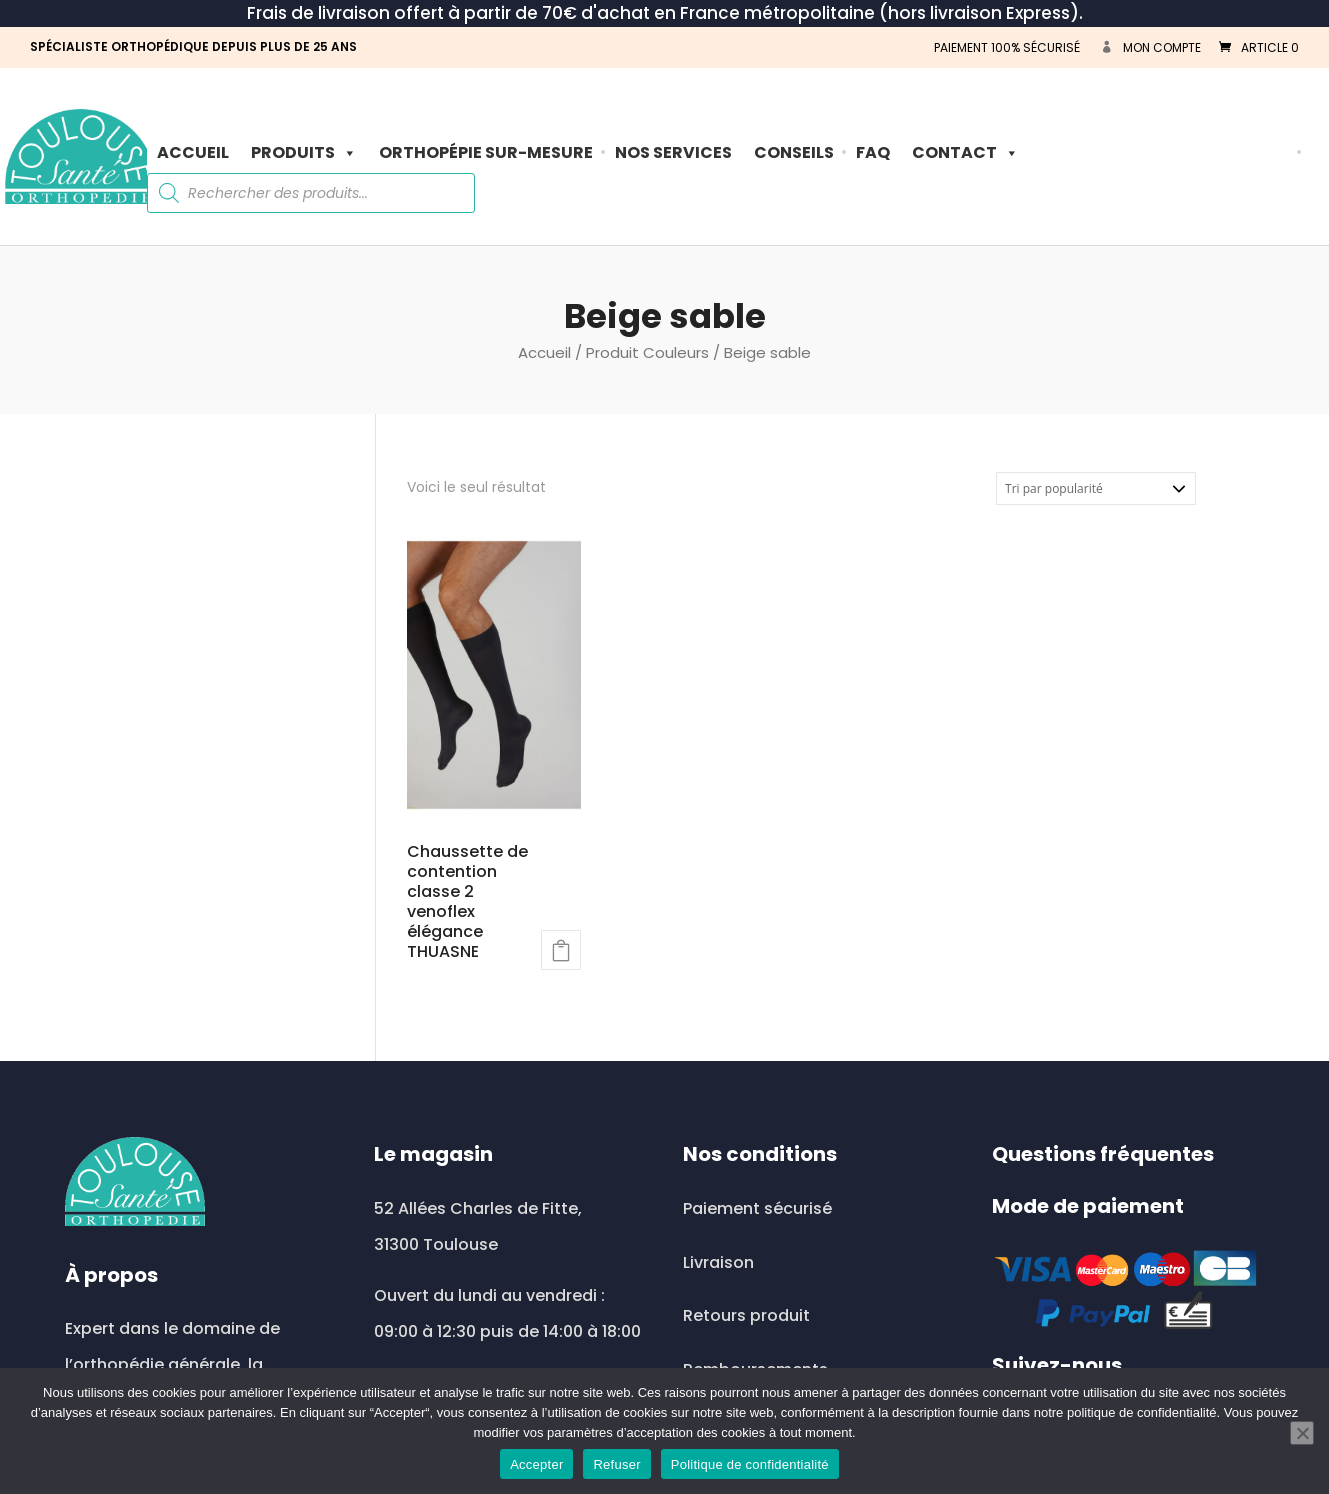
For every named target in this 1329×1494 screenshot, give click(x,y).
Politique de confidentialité (750, 1464)
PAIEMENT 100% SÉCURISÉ (1007, 47)
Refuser (616, 1464)
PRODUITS (304, 152)
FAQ (873, 152)
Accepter (536, 1464)
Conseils (794, 152)
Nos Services (673, 152)
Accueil (193, 152)
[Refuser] (1302, 1433)
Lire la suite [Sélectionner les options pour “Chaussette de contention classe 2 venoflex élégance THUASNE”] (561, 950)
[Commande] (1096, 488)
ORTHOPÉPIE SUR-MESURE (486, 152)
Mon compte (1162, 47)
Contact (965, 152)
